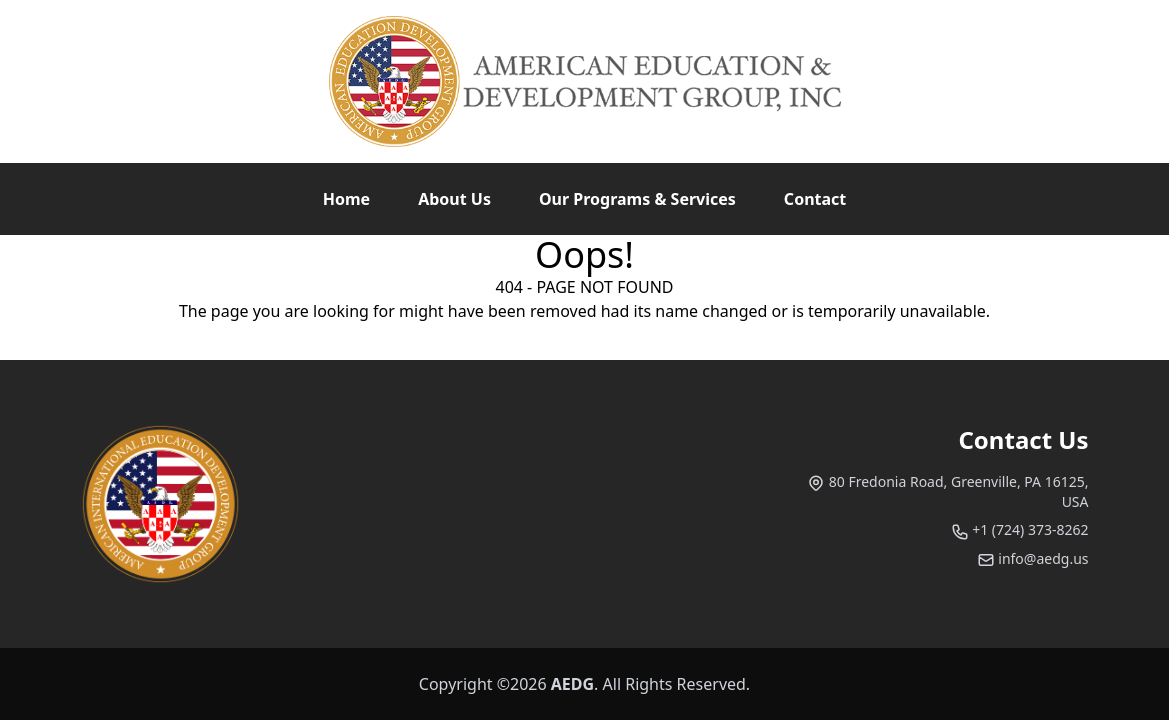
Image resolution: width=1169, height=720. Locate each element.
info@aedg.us (1033, 558)
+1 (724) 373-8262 (1020, 529)
